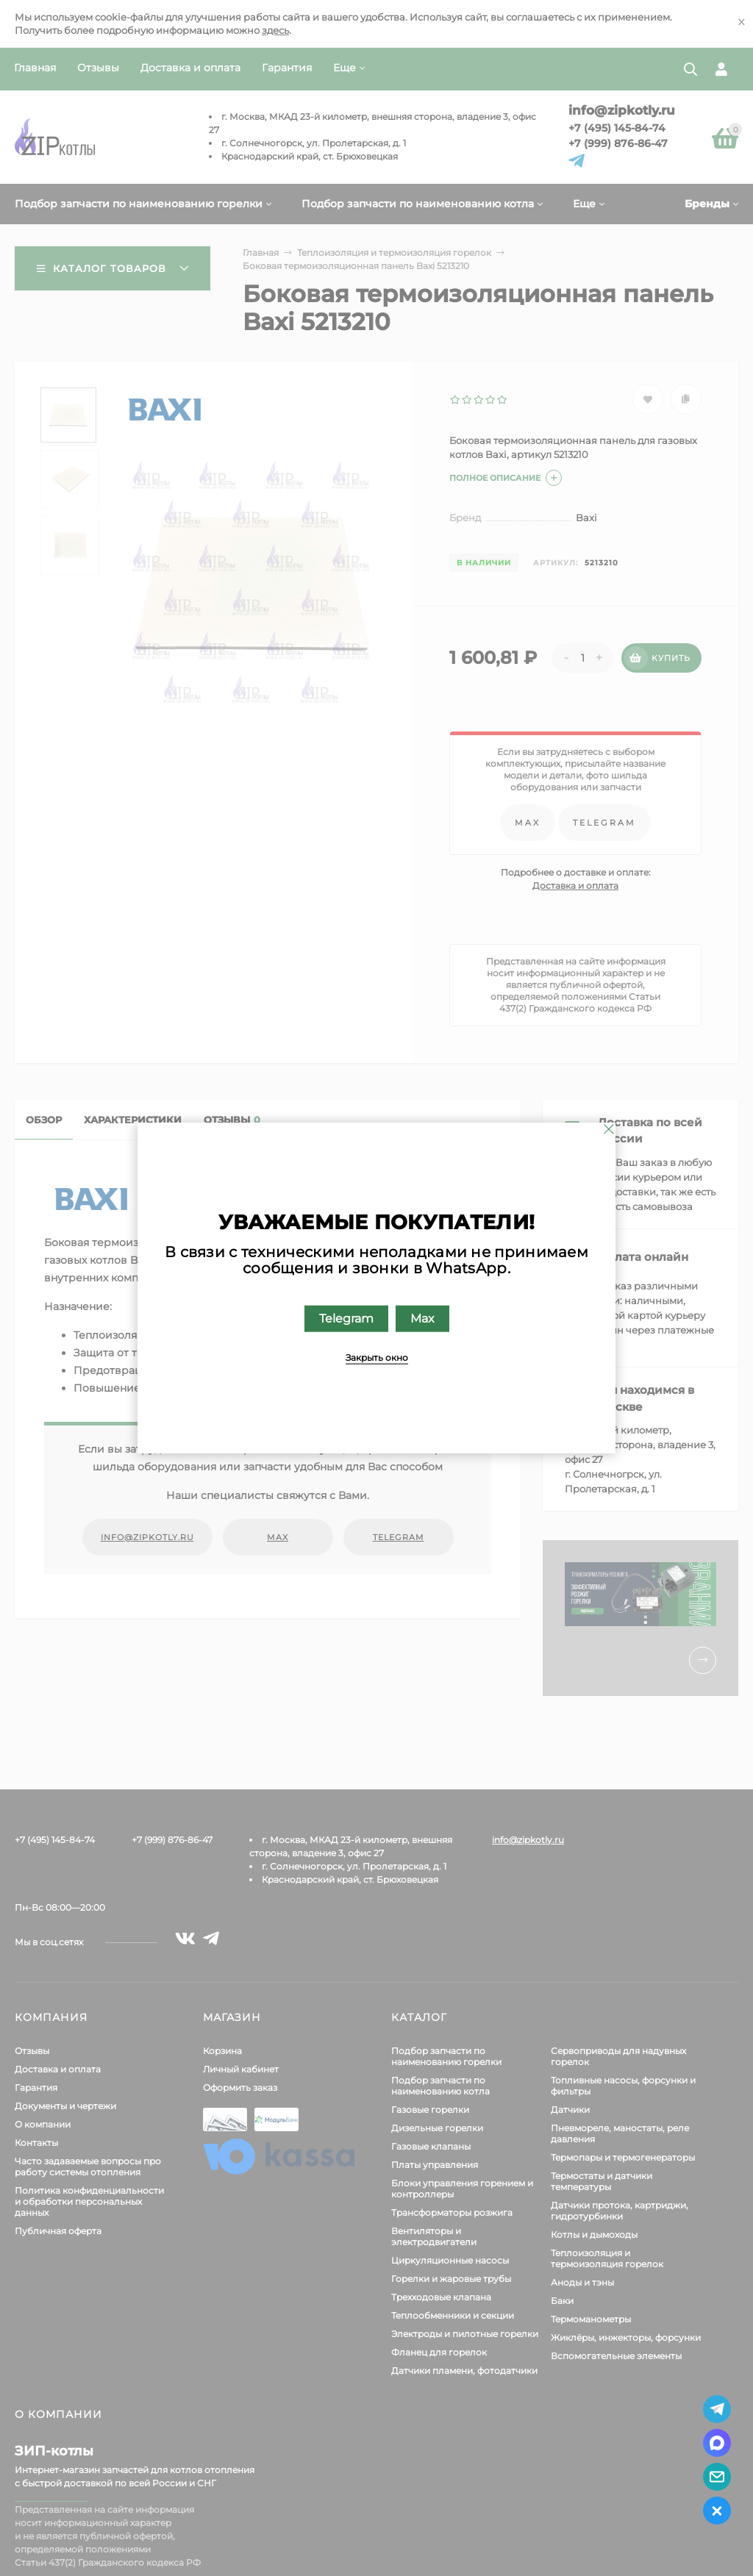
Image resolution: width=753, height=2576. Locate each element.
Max (422, 1318)
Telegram (346, 1318)
